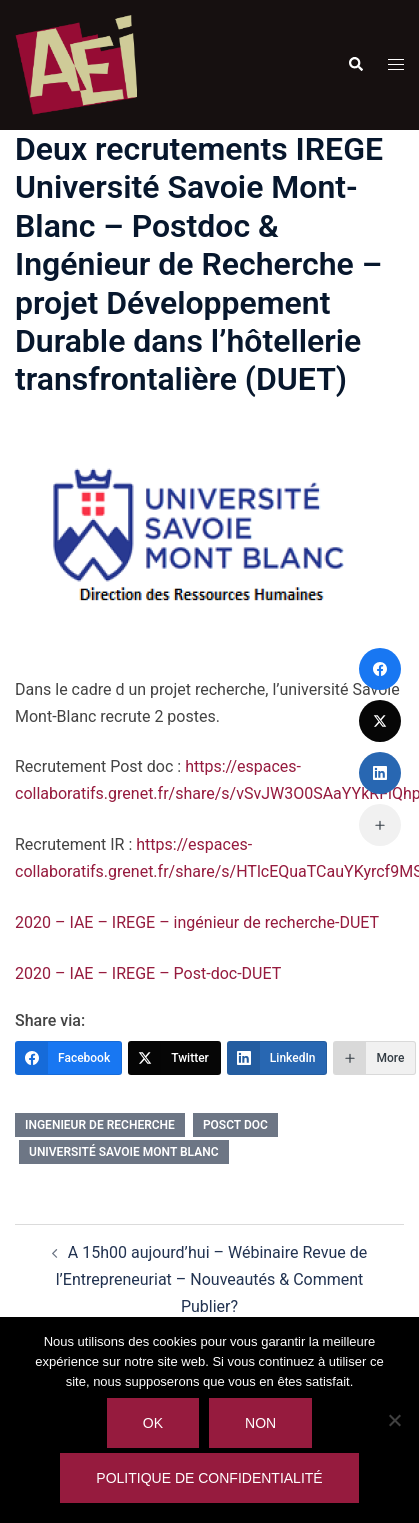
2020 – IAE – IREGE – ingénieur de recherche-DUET (197, 922)
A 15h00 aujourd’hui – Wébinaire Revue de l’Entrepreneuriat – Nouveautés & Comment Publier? (212, 1279)
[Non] (394, 1420)
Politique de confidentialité (209, 1478)
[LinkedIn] (277, 1058)
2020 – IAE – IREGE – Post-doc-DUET (148, 973)
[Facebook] (68, 1058)
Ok (153, 1423)
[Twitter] (174, 1058)
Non (260, 1423)
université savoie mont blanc (124, 1152)
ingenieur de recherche (100, 1125)
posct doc (235, 1125)
